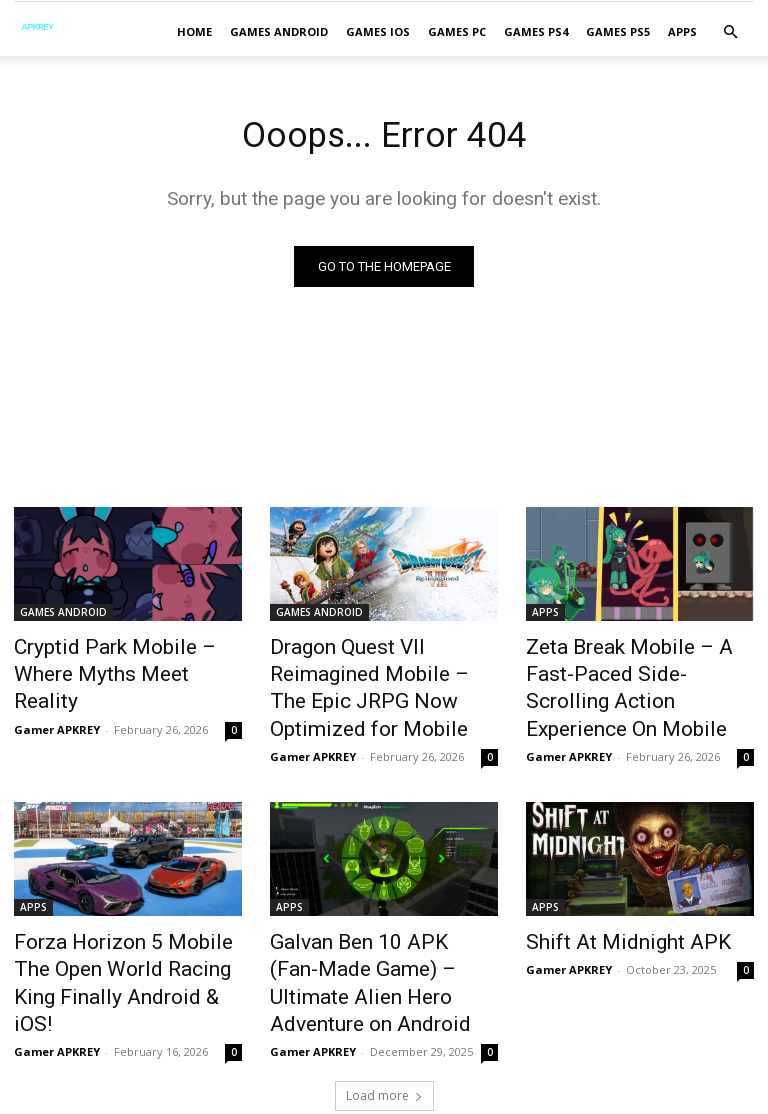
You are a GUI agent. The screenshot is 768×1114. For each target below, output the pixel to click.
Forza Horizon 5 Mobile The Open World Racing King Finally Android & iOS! (117, 924)
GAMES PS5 (618, 31)
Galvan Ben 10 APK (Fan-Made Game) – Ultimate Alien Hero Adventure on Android (383, 924)
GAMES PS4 (536, 31)
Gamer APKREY (57, 696)
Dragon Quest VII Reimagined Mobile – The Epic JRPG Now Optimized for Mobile (381, 671)
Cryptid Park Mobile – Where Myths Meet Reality (120, 660)
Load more (384, 1014)
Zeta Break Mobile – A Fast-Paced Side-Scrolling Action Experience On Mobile (630, 671)
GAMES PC (457, 31)
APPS (682, 31)
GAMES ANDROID (279, 31)
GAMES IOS (378, 31)
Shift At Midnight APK (607, 902)
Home (194, 31)
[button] (730, 32)
